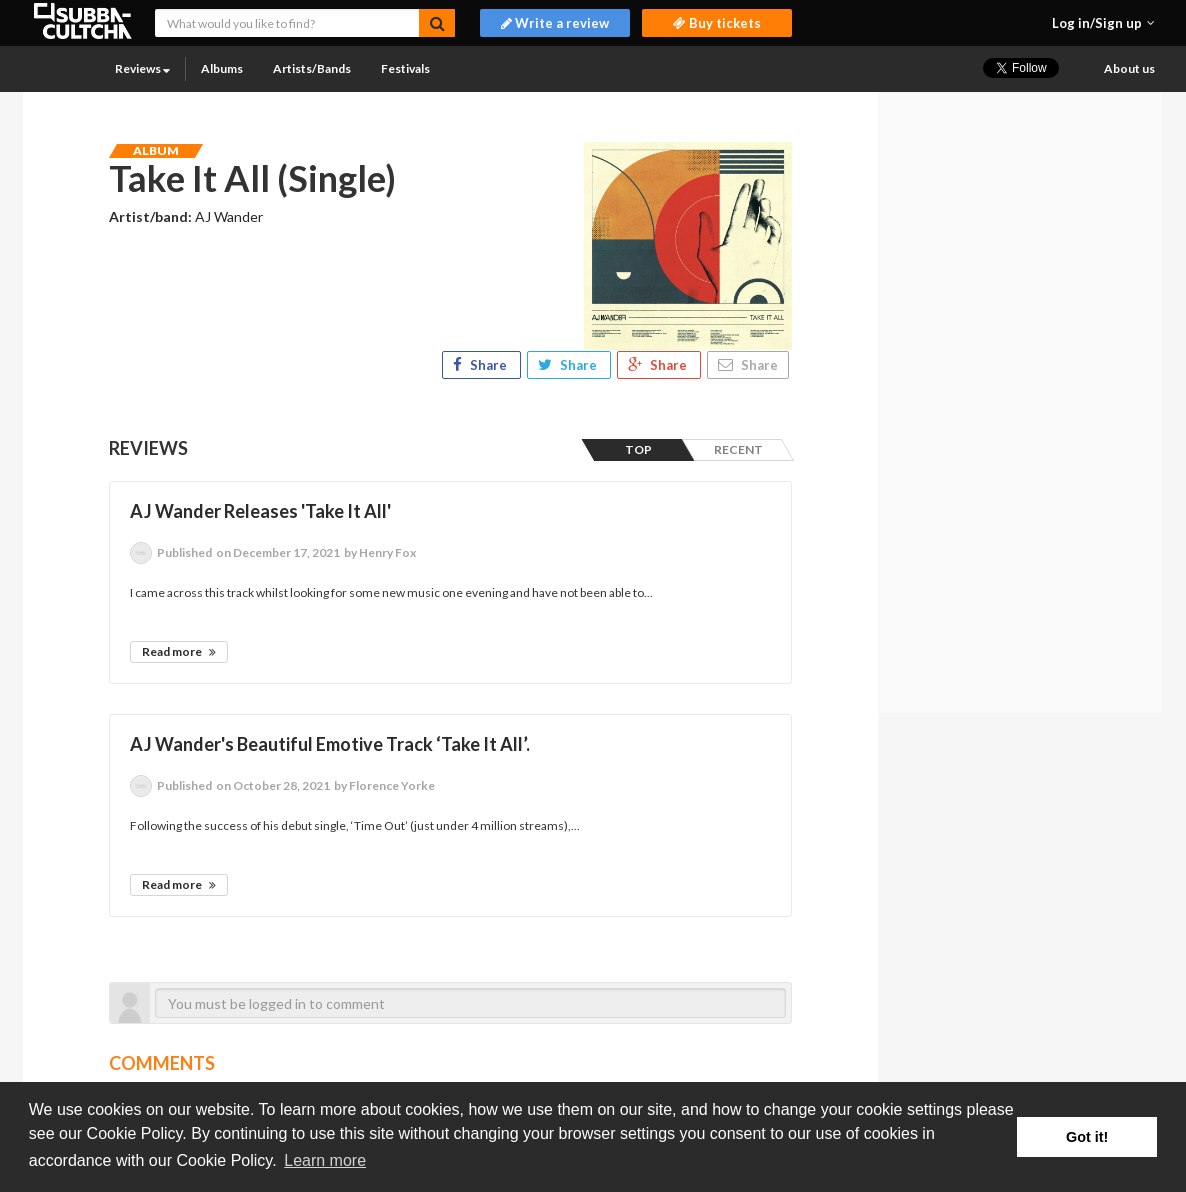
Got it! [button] (1087, 1137)
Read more (179, 651)
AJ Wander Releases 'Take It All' (260, 511)
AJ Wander (229, 216)
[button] (1103, 23)
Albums (222, 68)
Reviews (142, 68)
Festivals (405, 68)
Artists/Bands (312, 68)
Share (481, 365)
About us (1129, 68)
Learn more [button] (325, 1160)
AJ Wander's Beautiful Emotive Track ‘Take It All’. (330, 744)
